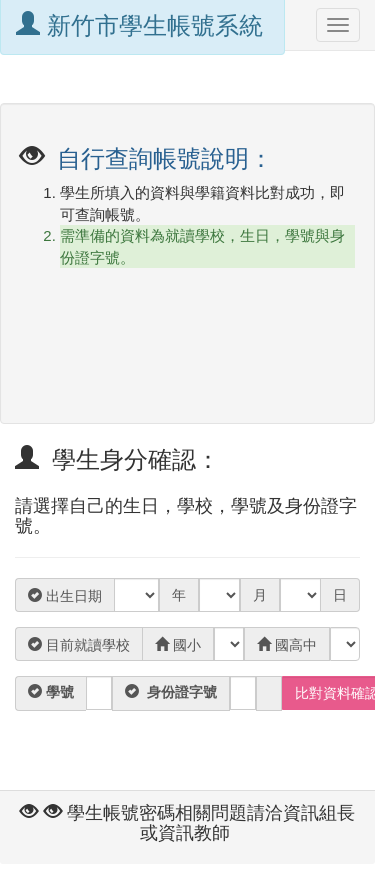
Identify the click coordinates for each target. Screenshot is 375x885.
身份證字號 (180, 692)
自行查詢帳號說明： (162, 158)
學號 (58, 692)
